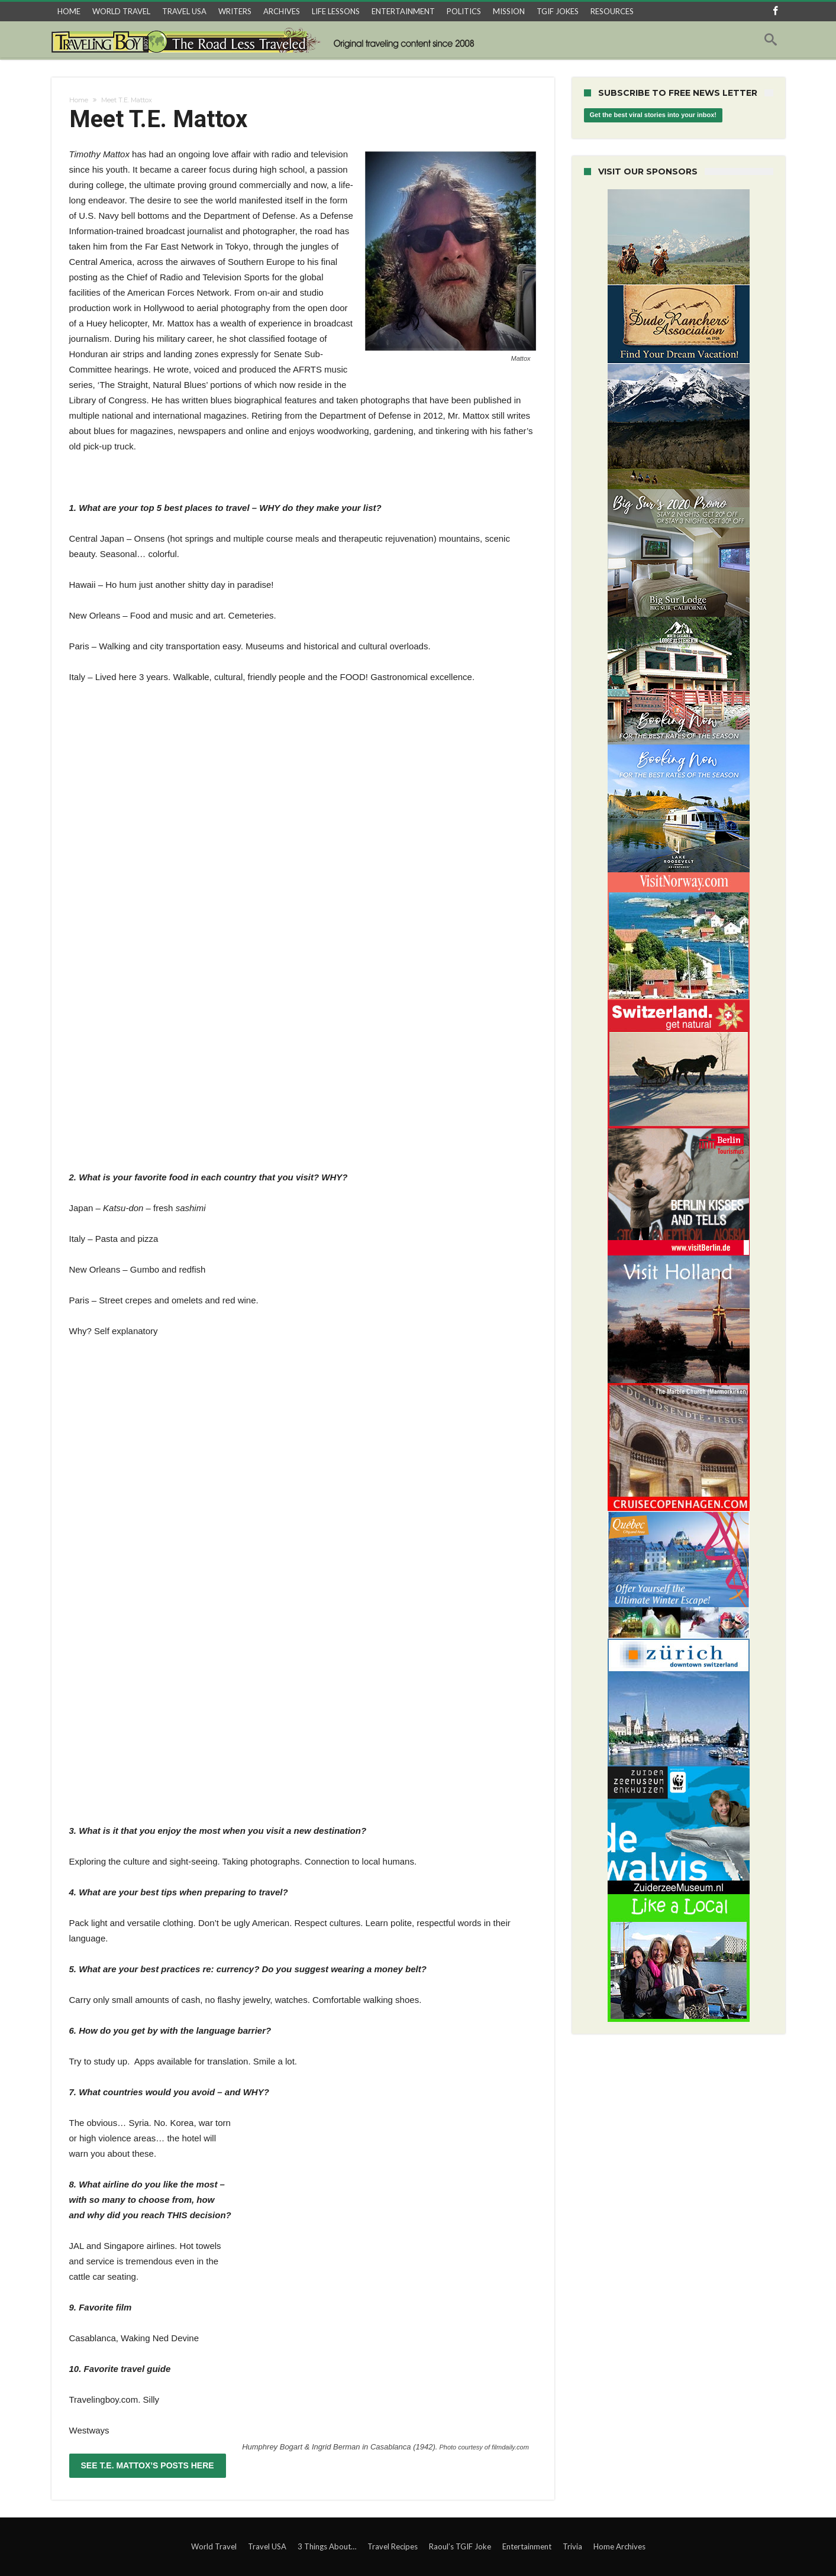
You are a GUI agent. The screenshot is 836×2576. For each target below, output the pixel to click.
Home (78, 100)
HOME (68, 11)
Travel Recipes (392, 2546)
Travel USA (267, 2546)
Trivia (572, 2546)
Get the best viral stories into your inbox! (653, 115)
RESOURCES (612, 11)
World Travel (214, 2546)
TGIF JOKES (558, 11)
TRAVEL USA (184, 11)
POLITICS (464, 11)
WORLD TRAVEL (121, 11)
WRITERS (234, 11)
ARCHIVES (281, 11)
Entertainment (526, 2546)
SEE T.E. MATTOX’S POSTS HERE (147, 2465)
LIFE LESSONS (336, 11)
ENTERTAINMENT (403, 11)
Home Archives (619, 2546)
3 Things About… (327, 2546)
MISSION (509, 11)
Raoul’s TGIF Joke (460, 2546)
